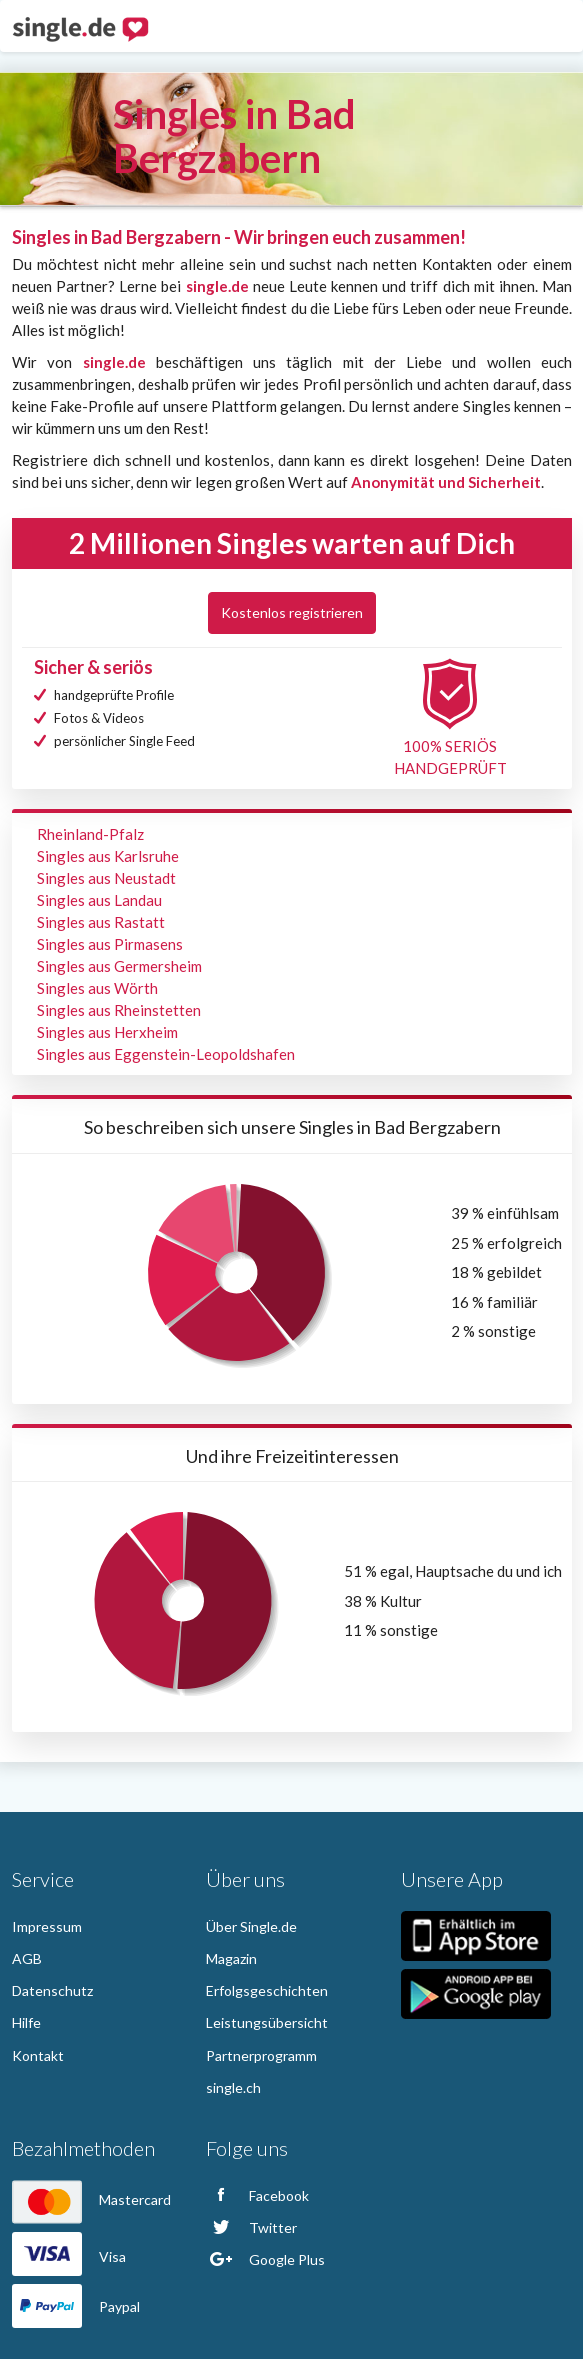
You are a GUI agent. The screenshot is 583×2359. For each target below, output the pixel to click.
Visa (69, 2256)
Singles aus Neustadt (106, 878)
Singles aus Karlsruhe (108, 856)
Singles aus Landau (99, 900)
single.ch (233, 2087)
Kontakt (38, 2055)
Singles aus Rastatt (101, 922)
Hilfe (26, 2022)
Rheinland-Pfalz (90, 834)
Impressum (47, 1926)
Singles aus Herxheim (107, 1032)
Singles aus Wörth (97, 988)
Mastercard (91, 2199)
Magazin (231, 1958)
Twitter (251, 2227)
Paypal (76, 2306)
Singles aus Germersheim (119, 966)
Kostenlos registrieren (292, 612)
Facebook (257, 2195)
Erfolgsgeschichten (267, 1990)
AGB (27, 1958)
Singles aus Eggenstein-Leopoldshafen (166, 1054)
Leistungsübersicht (267, 2022)
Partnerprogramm (261, 2055)
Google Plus (265, 2259)
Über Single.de (251, 1926)
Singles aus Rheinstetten (119, 1010)
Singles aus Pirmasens (110, 944)
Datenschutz (52, 1990)
